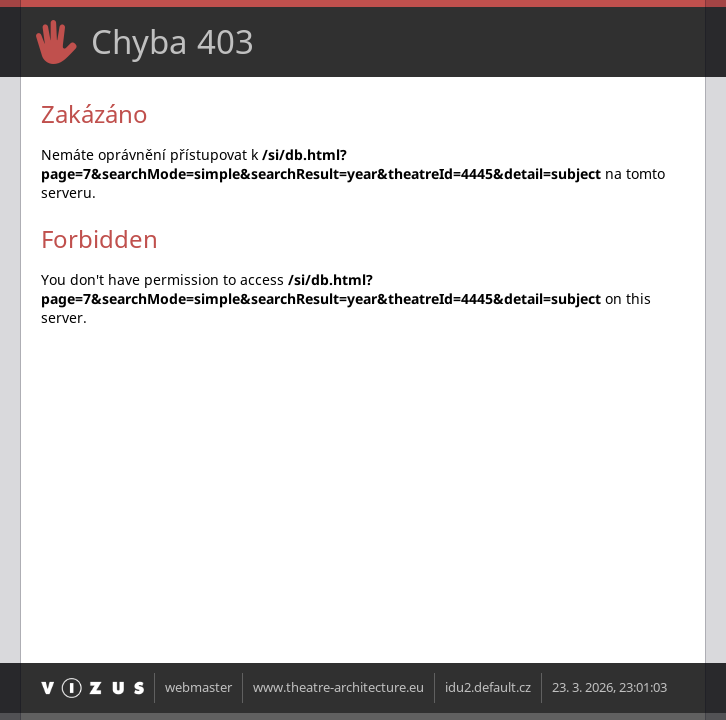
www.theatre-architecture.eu (338, 687)
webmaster (198, 687)
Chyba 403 (172, 41)
